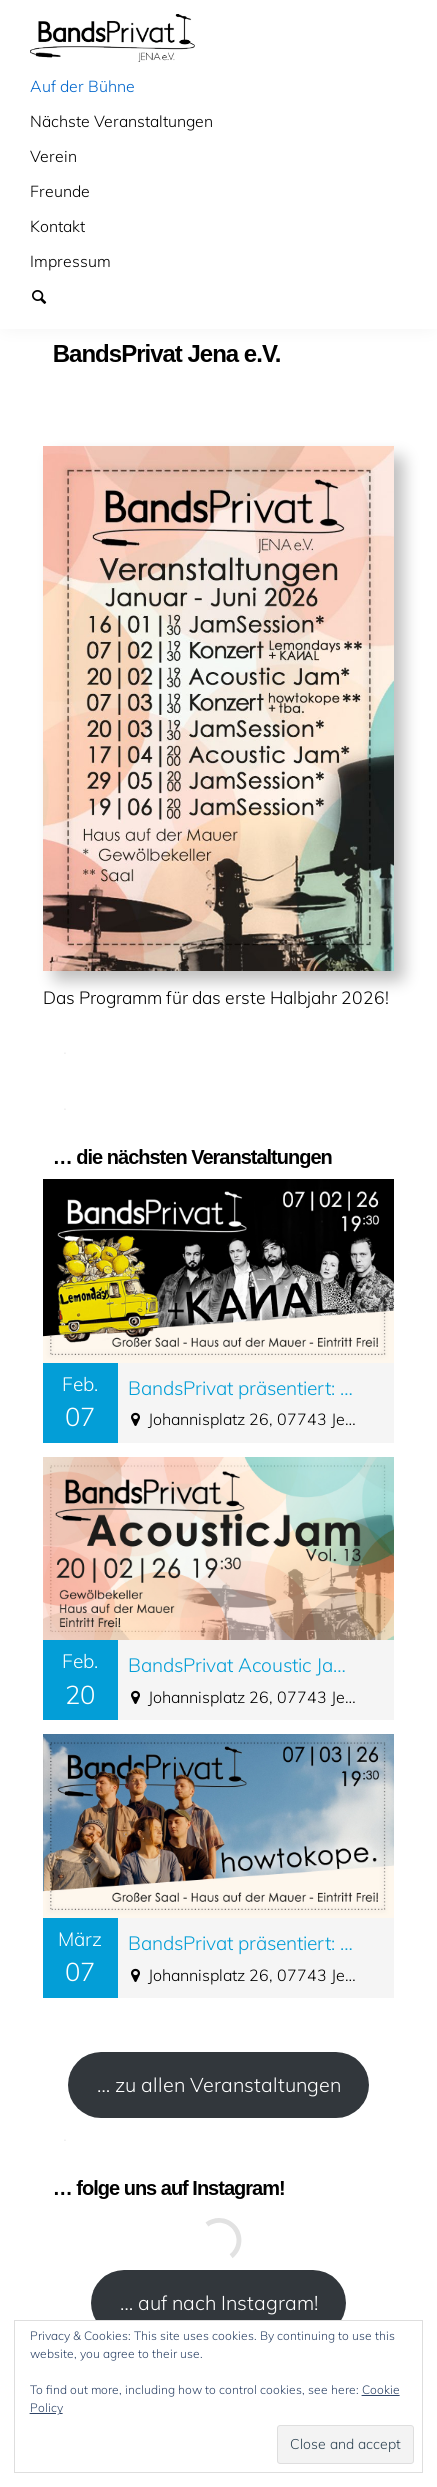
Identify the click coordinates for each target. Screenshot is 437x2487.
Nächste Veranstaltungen (121, 121)
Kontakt (57, 226)
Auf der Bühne (82, 86)
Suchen (48, 296)
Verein (53, 156)
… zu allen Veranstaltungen (219, 2084)
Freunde (60, 191)
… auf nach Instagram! (219, 2302)
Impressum (70, 261)
